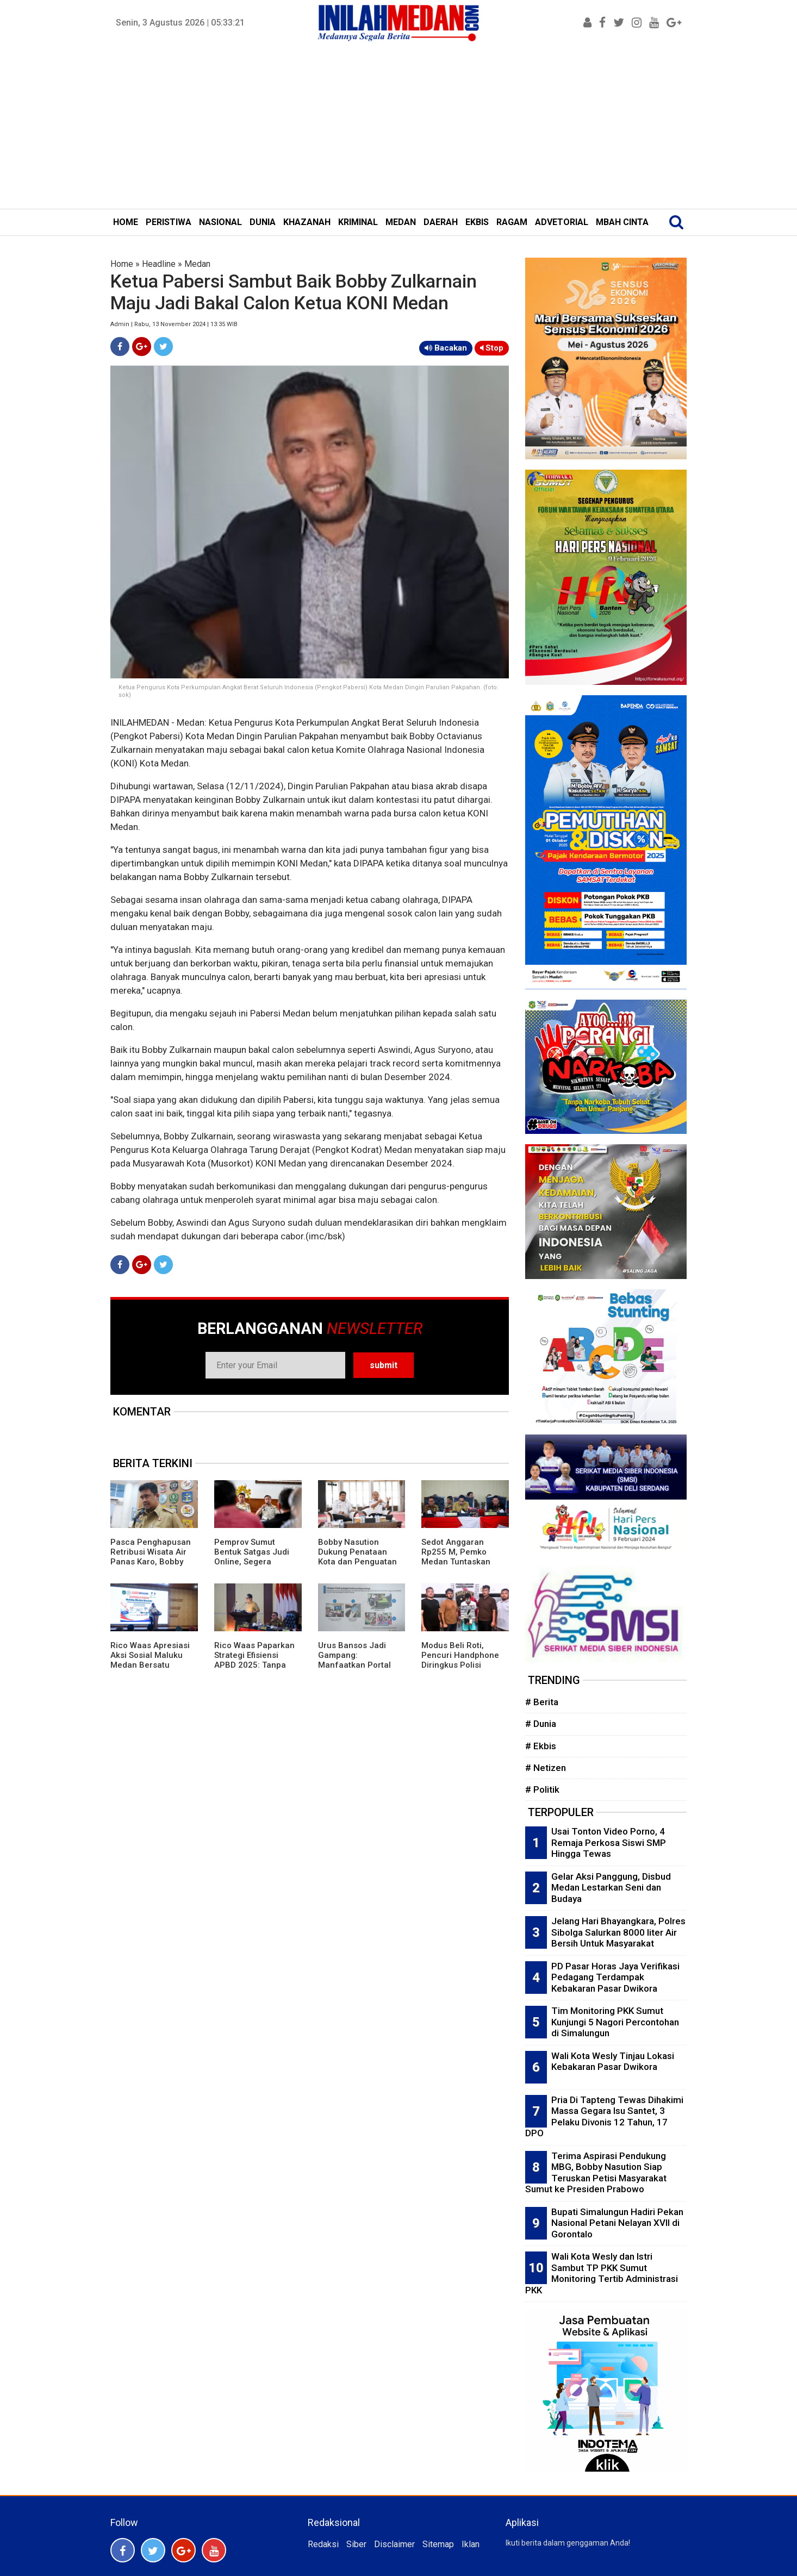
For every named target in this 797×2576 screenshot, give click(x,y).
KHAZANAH (307, 222)
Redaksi (323, 2544)
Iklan (471, 2544)
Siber (356, 2544)
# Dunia (540, 1723)
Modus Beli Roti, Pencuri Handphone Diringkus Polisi (460, 1655)
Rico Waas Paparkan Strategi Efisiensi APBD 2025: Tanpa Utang (254, 1660)
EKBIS (477, 222)
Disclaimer (394, 2544)
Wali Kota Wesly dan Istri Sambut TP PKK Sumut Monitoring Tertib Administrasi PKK (601, 2273)
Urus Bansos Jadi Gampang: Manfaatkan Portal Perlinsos (354, 1660)
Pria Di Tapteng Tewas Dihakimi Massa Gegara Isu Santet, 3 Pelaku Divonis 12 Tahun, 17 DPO (604, 2116)
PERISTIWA (168, 222)
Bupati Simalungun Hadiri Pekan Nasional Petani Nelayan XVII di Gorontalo (617, 2223)
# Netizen (545, 1767)
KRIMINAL (358, 222)
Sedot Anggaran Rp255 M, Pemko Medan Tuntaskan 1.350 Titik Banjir (455, 1556)
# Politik (542, 1789)
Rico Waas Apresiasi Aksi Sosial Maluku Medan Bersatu (150, 1655)
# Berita (541, 1701)
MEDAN (400, 222)
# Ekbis (540, 1746)
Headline (159, 264)
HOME (125, 222)
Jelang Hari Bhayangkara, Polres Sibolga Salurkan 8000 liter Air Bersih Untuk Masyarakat (618, 1932)
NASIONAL (220, 222)
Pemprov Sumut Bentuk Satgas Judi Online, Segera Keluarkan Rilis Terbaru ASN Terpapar (257, 1561)
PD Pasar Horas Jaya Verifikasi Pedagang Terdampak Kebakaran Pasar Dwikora (615, 1977)
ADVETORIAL (561, 222)
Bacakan (446, 348)
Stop (491, 348)
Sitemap (438, 2544)
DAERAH (441, 222)
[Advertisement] (398, 127)
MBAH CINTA (622, 222)
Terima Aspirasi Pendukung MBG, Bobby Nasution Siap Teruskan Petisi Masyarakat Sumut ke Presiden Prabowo (596, 2172)
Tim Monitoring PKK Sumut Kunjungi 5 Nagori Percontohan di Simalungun (615, 2021)
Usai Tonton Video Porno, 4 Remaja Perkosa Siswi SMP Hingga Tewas (608, 1842)
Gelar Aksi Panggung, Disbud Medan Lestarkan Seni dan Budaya (611, 1887)
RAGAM (511, 222)
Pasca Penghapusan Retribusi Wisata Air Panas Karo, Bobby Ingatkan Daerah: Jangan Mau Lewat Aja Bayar (150, 1566)
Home (121, 264)
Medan (197, 264)
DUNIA (263, 222)
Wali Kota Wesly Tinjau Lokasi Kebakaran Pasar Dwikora (612, 2061)
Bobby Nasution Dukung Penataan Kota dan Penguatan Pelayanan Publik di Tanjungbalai (357, 1561)
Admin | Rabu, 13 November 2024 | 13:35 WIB (174, 324)
